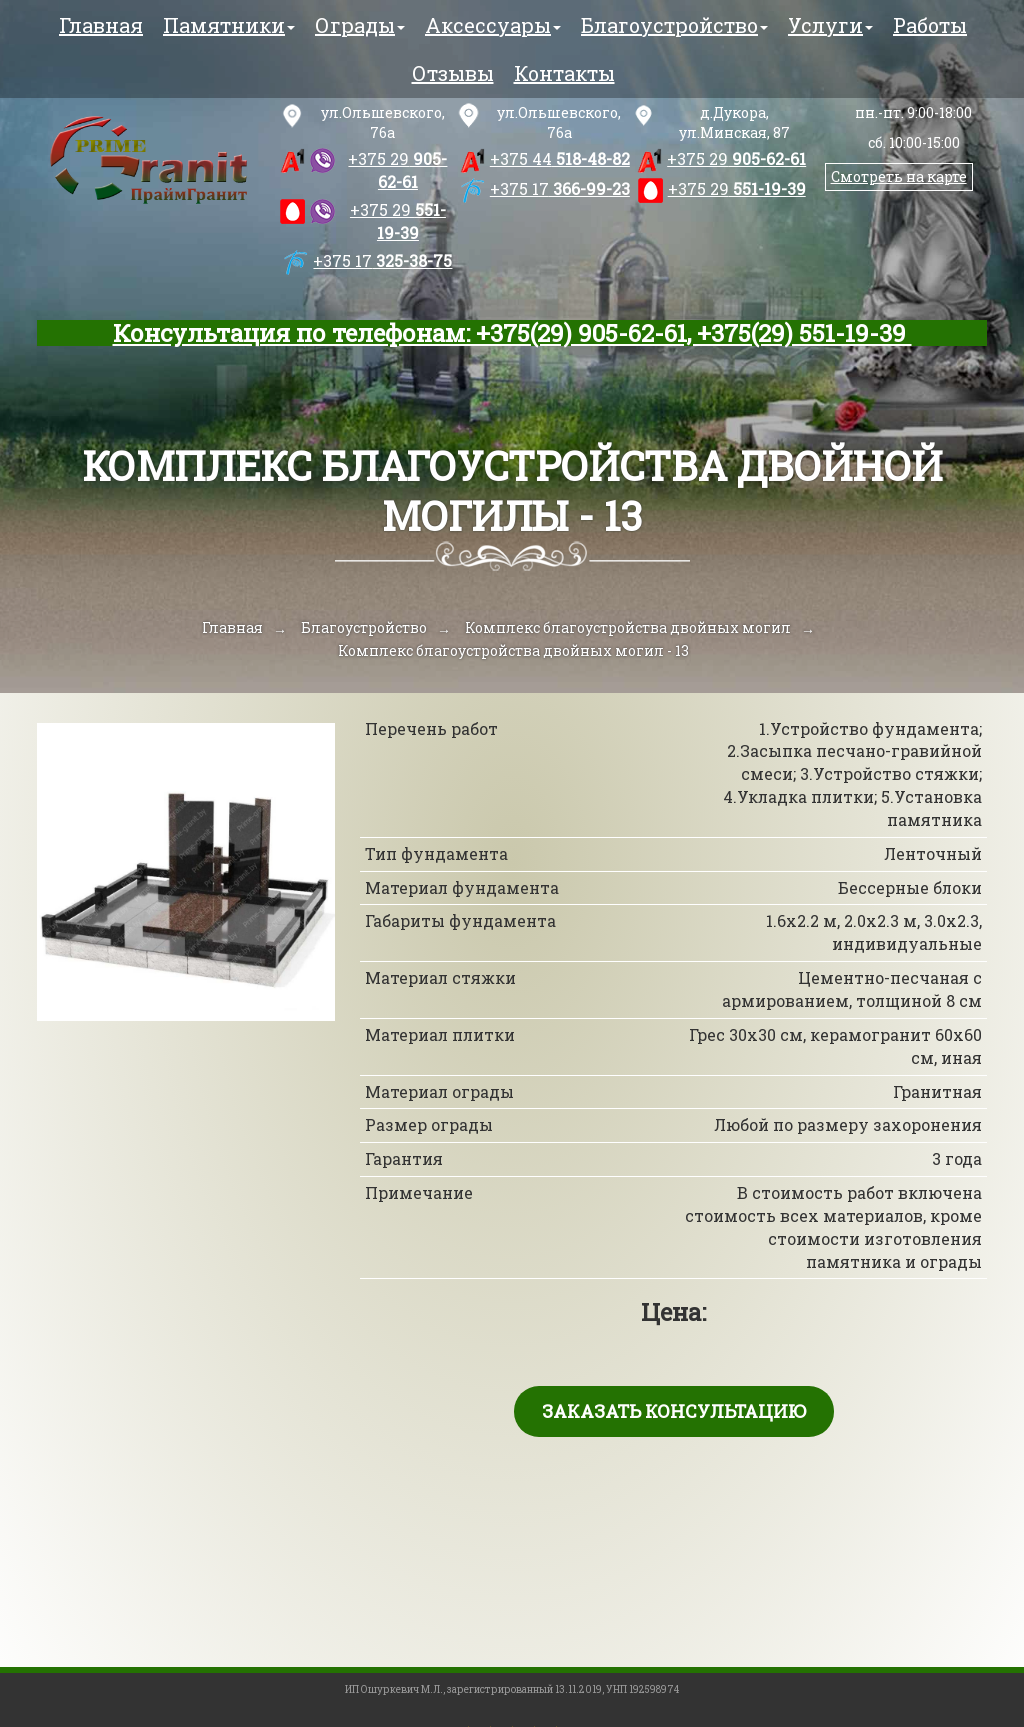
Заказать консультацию (674, 1411)
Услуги (830, 25)
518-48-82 (560, 158)
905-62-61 (397, 170)
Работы (930, 25)
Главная (101, 25)
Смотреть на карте (899, 176)
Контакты (564, 73)
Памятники (229, 25)
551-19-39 (398, 221)
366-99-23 (560, 188)
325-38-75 (382, 260)
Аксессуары (493, 25)
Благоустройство (674, 25)
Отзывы (453, 73)
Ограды (360, 25)
